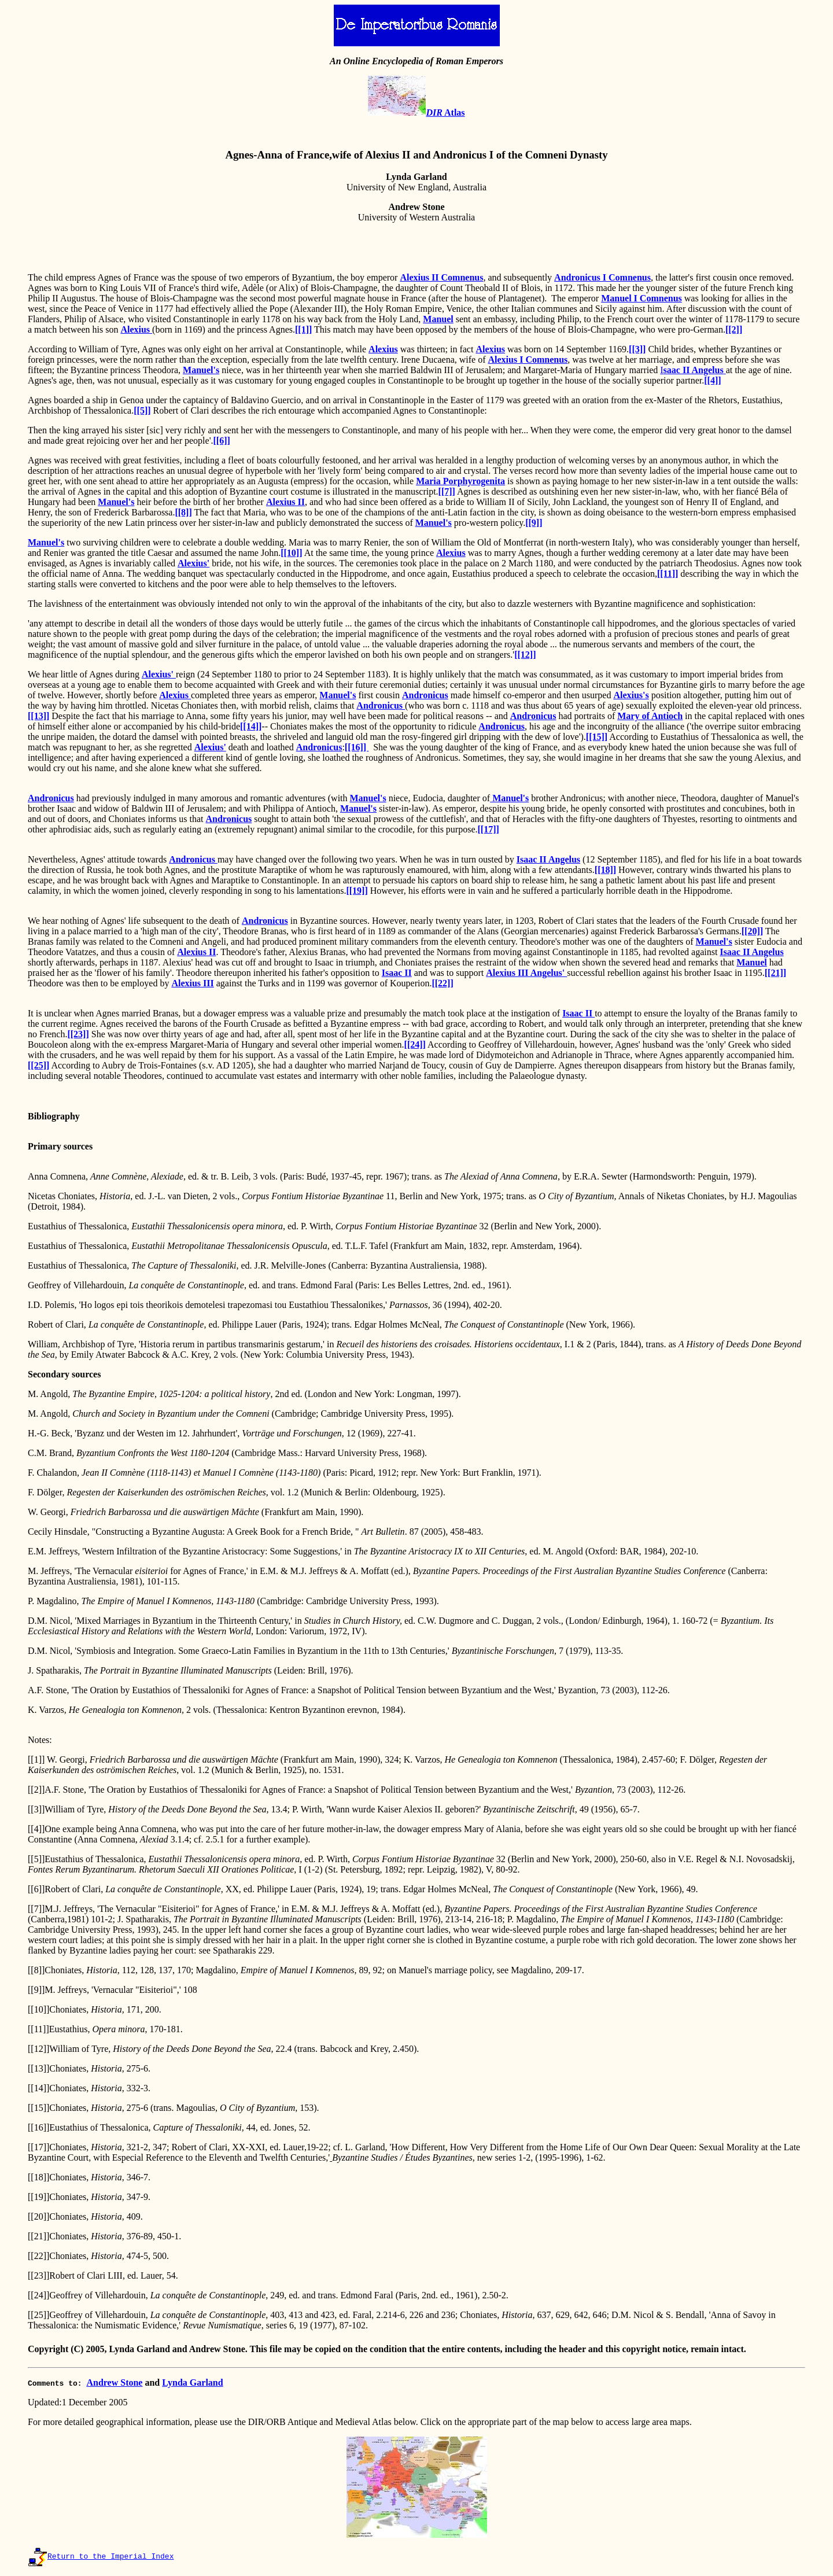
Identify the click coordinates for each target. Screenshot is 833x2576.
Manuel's (201, 370)
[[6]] (221, 440)
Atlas (445, 112)
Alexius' (193, 563)
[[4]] (712, 380)
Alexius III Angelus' (526, 973)
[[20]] (752, 931)
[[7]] (446, 491)
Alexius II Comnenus (441, 277)
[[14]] (250, 726)
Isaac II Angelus (548, 859)
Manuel (438, 319)
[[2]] (733, 329)
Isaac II (397, 973)
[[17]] (488, 829)
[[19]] (356, 890)
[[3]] (637, 349)
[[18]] (605, 870)
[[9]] (533, 523)
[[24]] (415, 1044)
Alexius (136, 329)
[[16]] (356, 747)
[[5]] (142, 410)
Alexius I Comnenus (528, 359)
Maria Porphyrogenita (460, 481)
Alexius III (192, 983)
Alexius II (285, 502)
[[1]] (303, 329)
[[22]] (442, 983)
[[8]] (183, 512)
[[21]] (775, 973)
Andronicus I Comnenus (602, 277)
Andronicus (425, 695)
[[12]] (525, 654)
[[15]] (596, 737)
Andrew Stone (114, 2382)
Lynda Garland (192, 2382)
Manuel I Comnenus (641, 298)
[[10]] (291, 553)
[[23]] (78, 1034)
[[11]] (667, 573)
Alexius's (630, 695)
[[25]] (38, 1065)
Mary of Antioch (650, 716)
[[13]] (38, 716)
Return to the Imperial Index (110, 2556)
